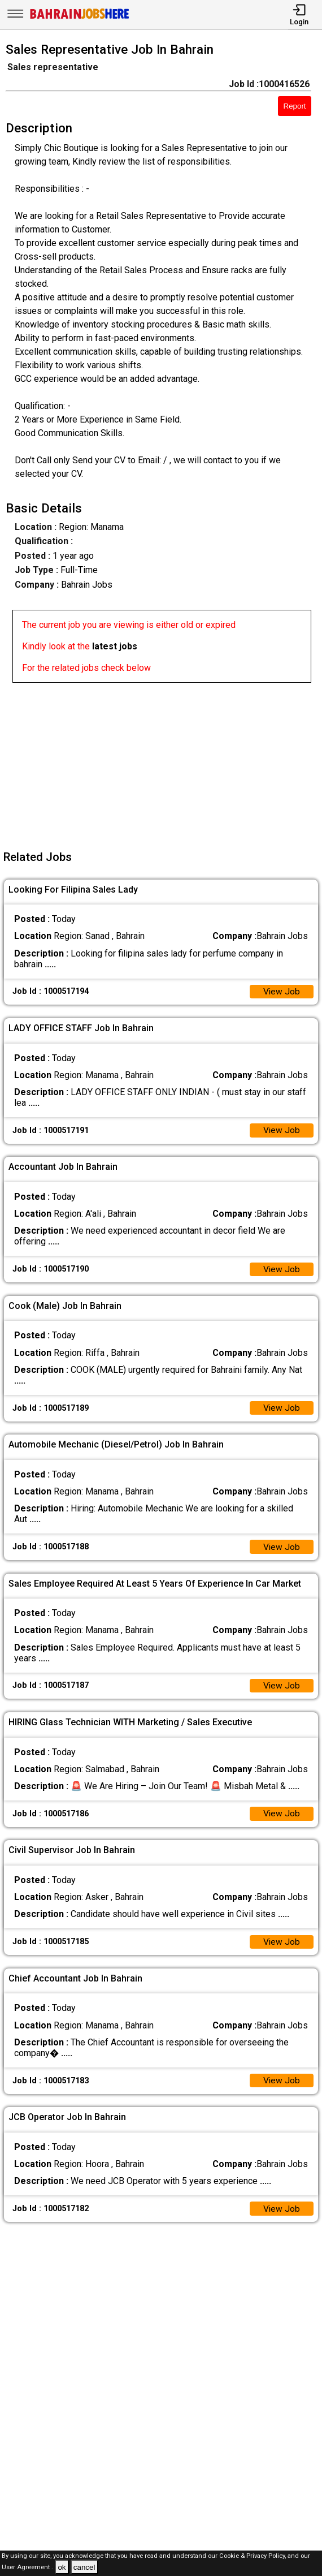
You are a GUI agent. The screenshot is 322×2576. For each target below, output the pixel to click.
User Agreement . (27, 2567)
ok (62, 2567)
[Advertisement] (164, 762)
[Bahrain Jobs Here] (79, 17)
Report (295, 106)
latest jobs (114, 646)
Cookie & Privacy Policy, (253, 2556)
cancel (84, 2567)
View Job (281, 992)
